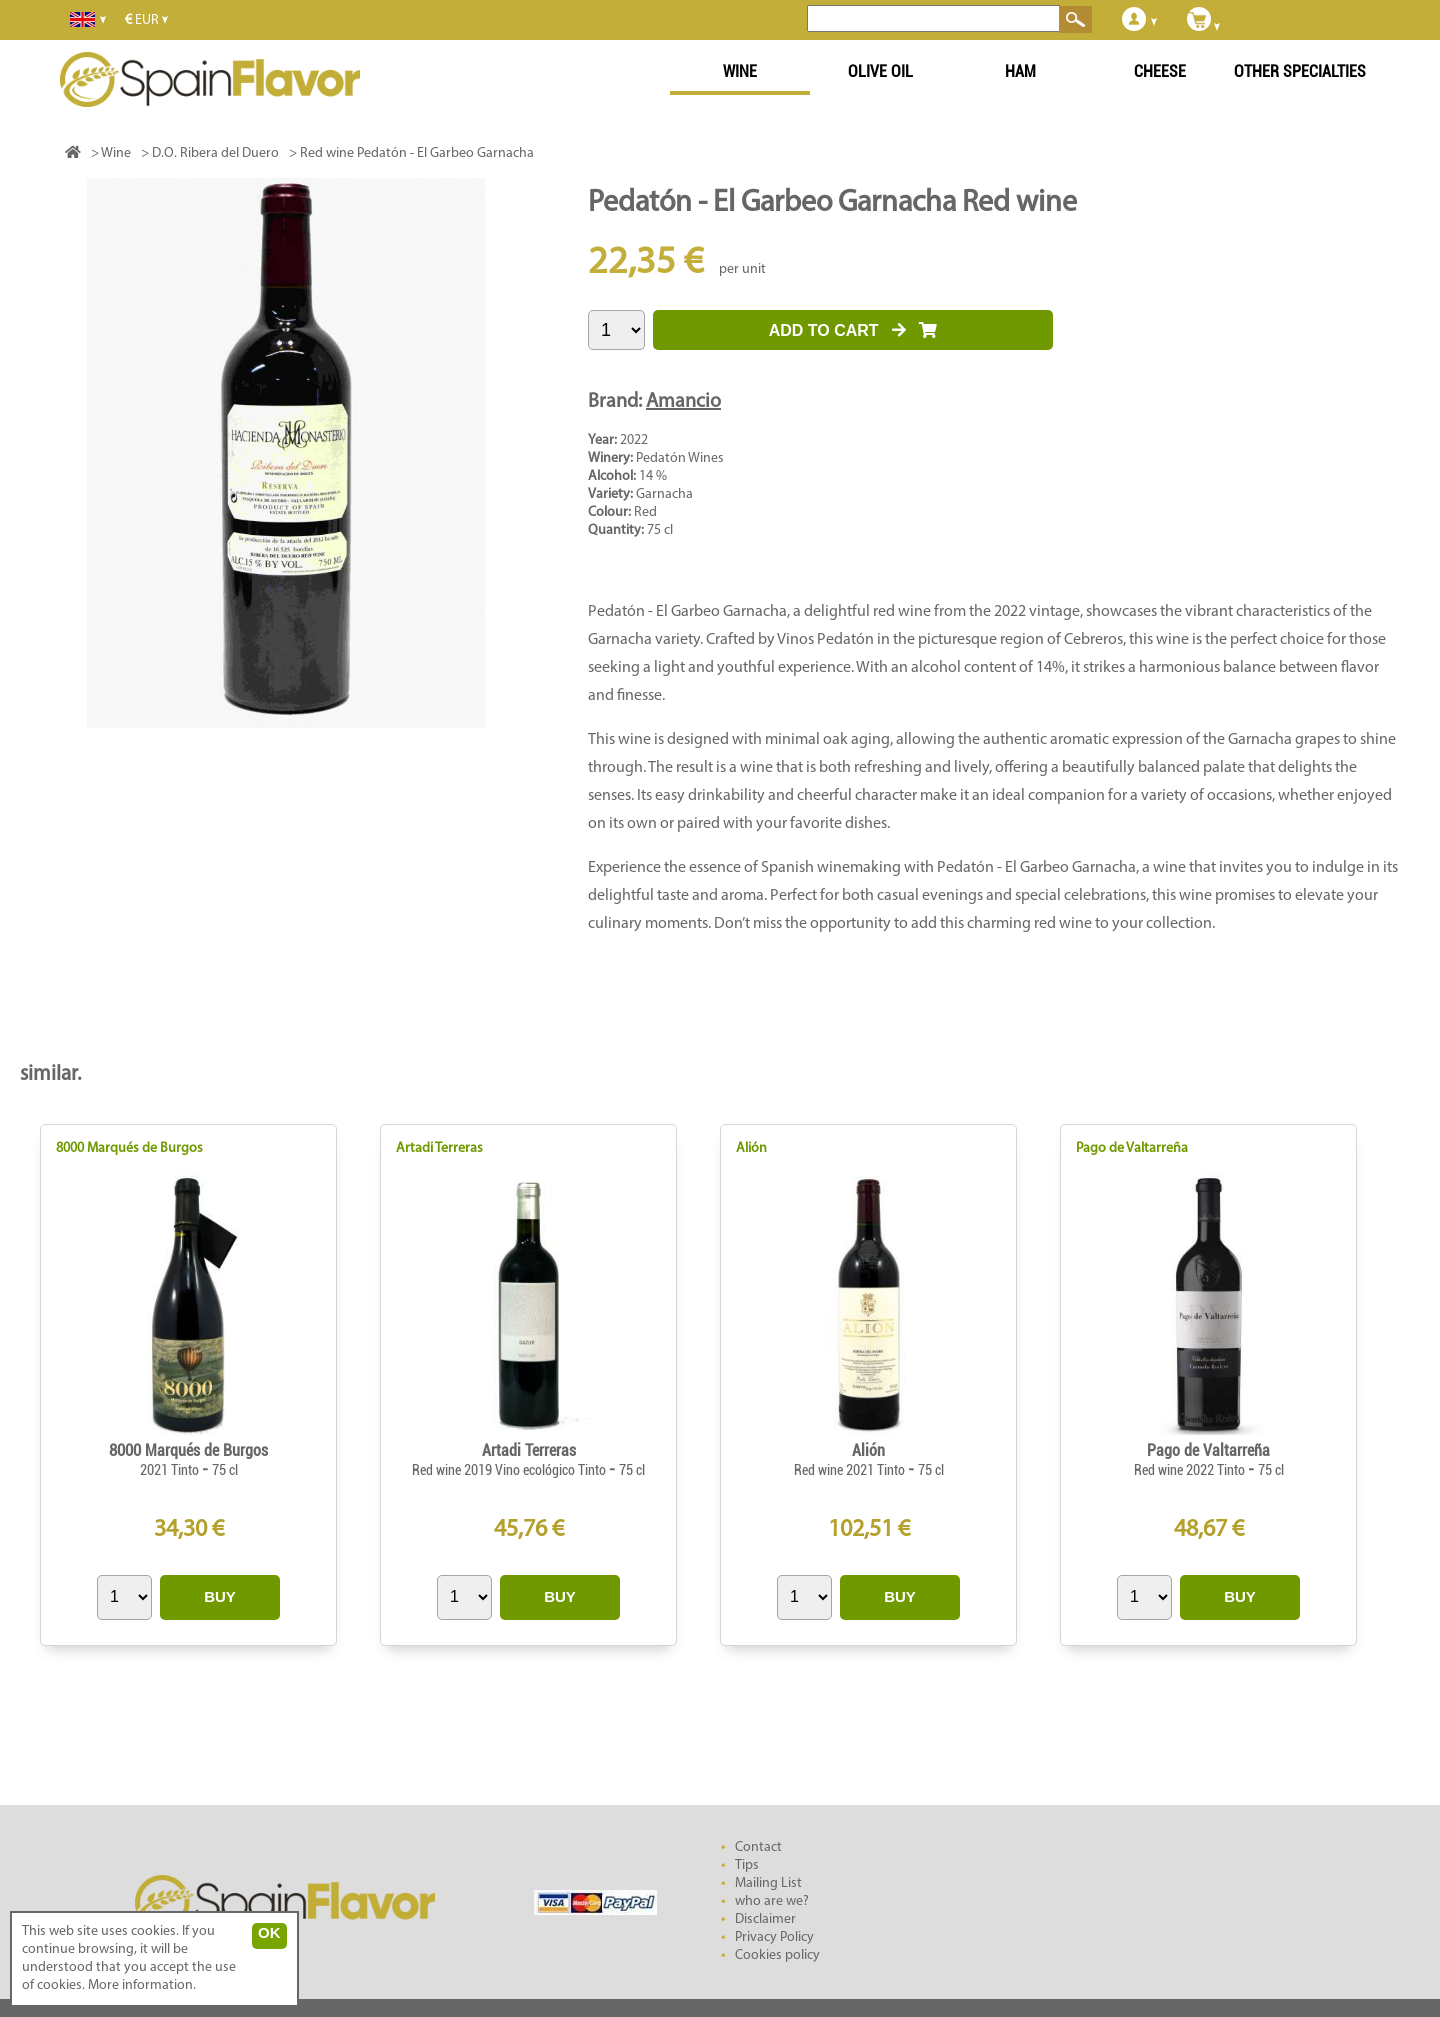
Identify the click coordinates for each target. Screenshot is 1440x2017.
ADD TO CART (853, 330)
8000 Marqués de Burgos (129, 1148)
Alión (751, 1148)
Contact (758, 1847)
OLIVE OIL (880, 71)
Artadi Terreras (439, 1148)
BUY (220, 1596)
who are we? (772, 1901)
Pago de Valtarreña (1132, 1148)
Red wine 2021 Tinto (851, 1470)
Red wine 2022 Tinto (1191, 1470)
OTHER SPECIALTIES (1300, 71)
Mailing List (768, 1883)
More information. (142, 1985)
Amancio (683, 402)
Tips (747, 1865)
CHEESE (1160, 71)
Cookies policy (777, 1955)
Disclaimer (765, 1919)
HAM (1020, 71)
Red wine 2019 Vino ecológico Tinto (510, 1470)
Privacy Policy (774, 1937)
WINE (740, 71)
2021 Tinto (171, 1470)
